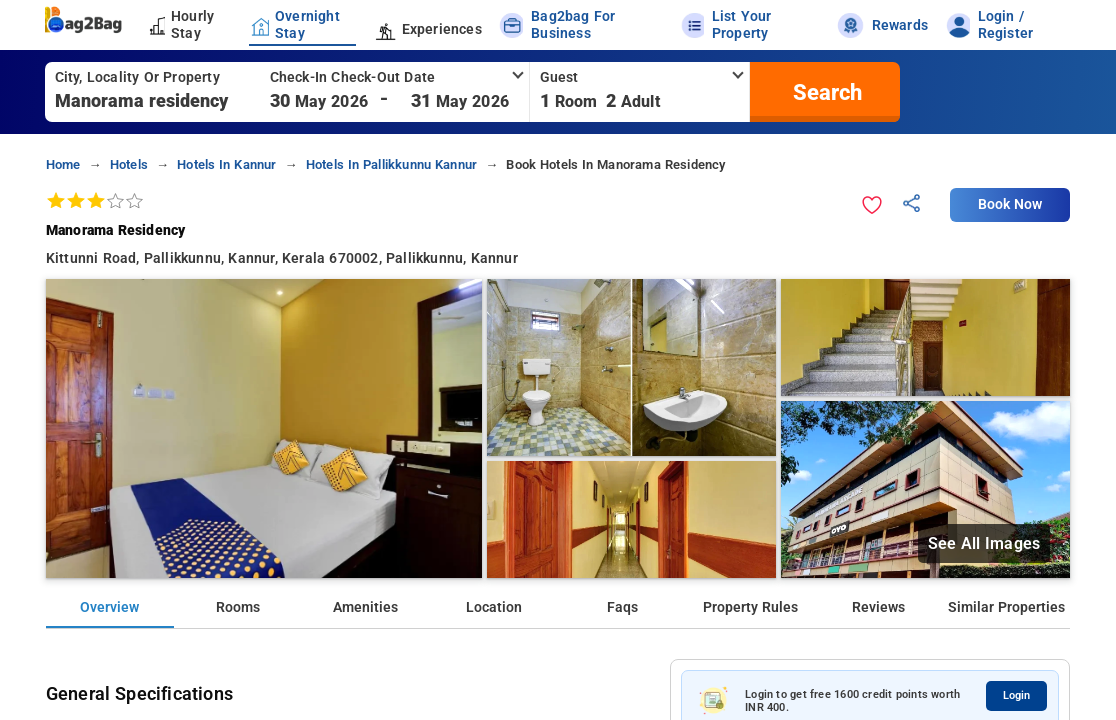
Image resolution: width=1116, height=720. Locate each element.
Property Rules (750, 607)
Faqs (622, 607)
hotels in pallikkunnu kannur (391, 164)
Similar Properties (1006, 607)
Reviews (878, 607)
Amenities (365, 607)
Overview (109, 607)
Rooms (238, 607)
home (63, 164)
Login (1016, 695)
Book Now (1010, 204)
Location (494, 607)
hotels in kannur (226, 164)
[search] (825, 92)
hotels (129, 164)
